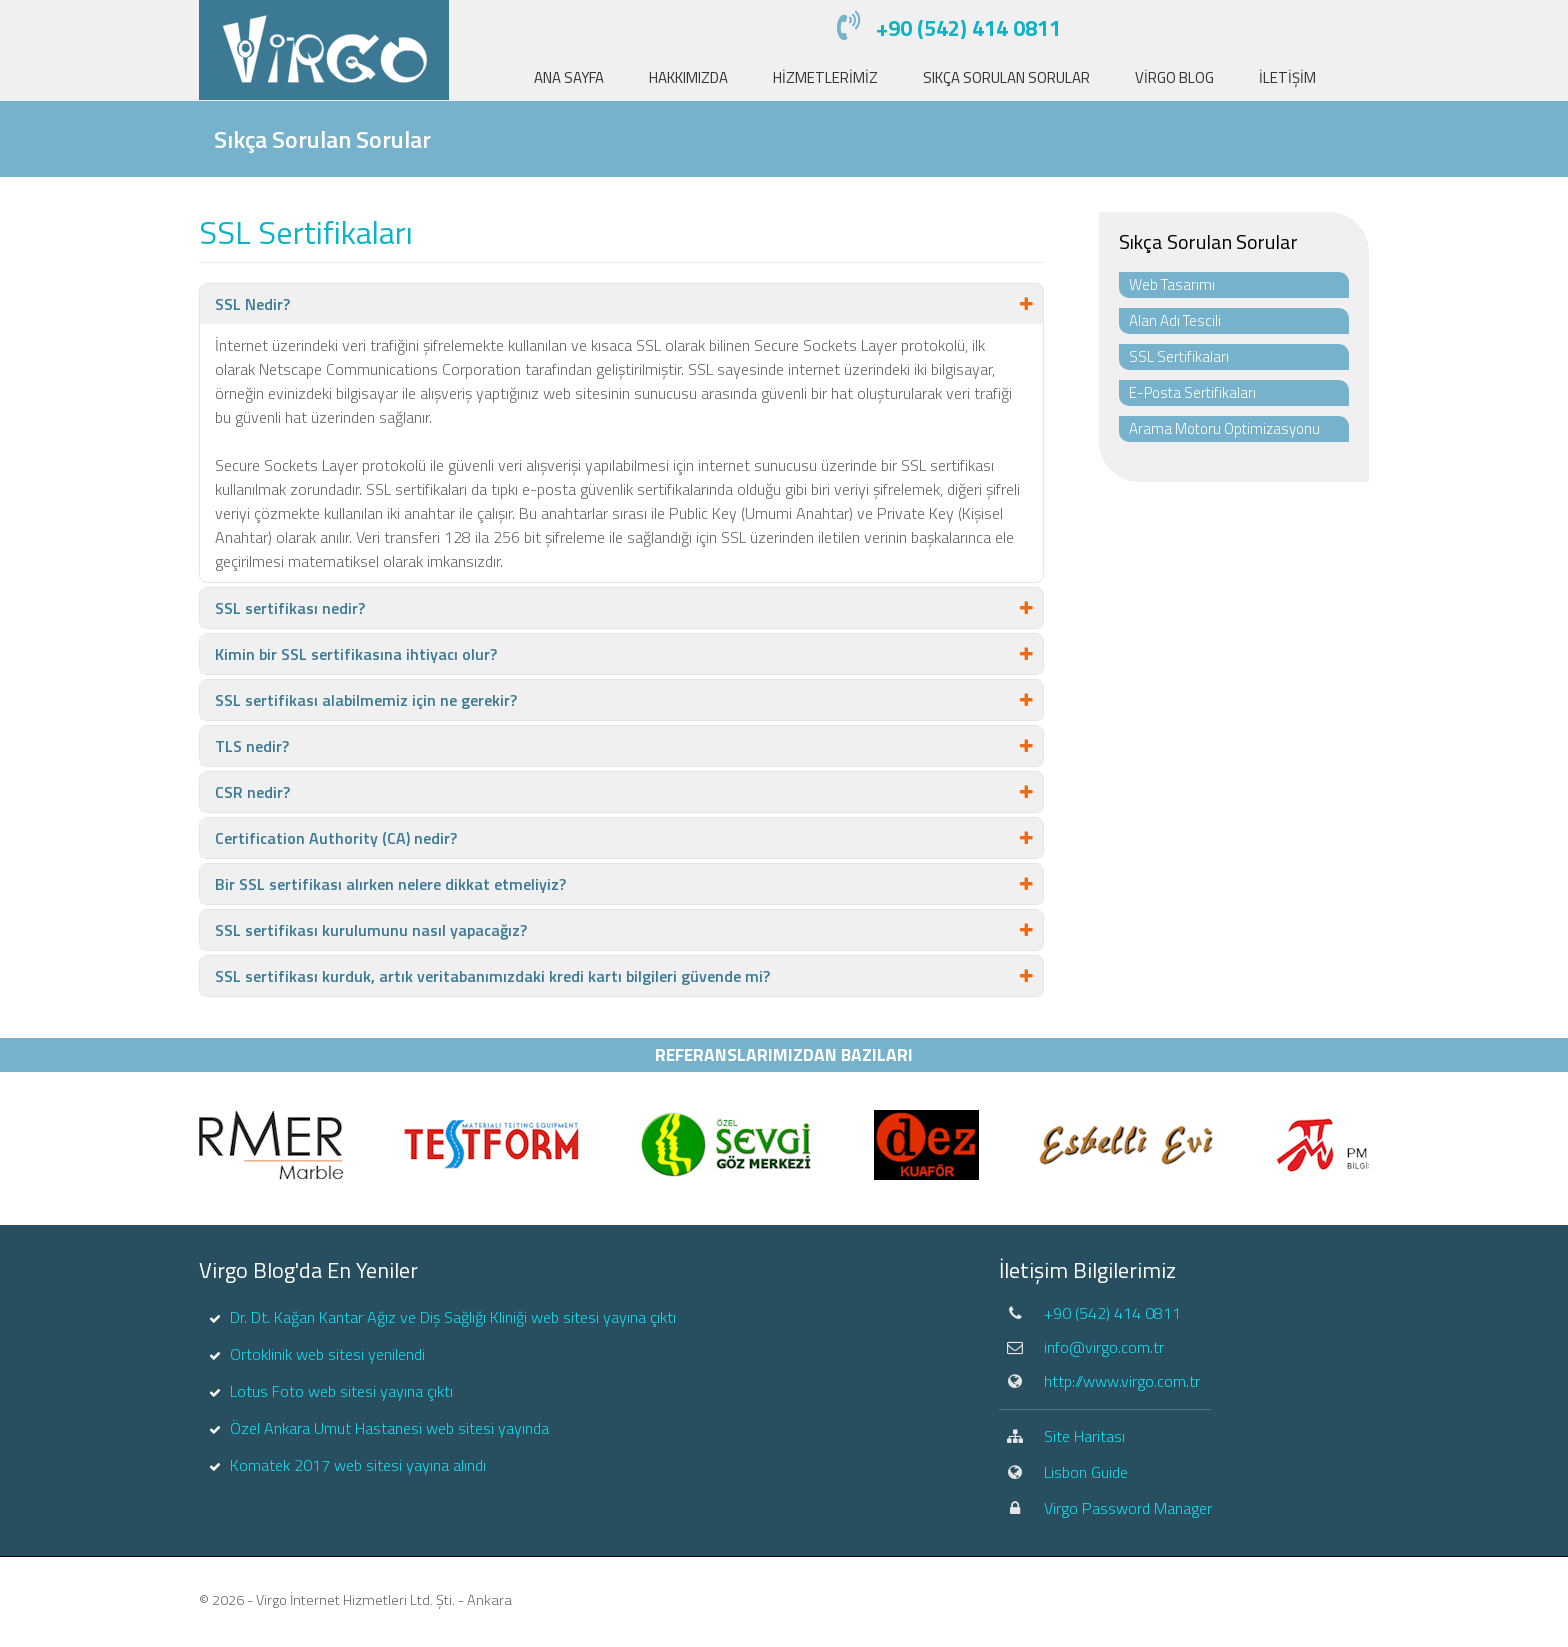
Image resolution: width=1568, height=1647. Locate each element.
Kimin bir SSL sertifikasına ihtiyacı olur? (356, 654)
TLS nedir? (252, 746)
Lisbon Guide (1086, 1472)
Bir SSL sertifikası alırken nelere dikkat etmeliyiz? (390, 884)
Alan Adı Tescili (1175, 320)
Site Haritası (1084, 1436)
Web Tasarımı (1172, 284)
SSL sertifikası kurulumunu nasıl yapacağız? (371, 930)
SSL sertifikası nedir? (290, 608)
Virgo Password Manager (1128, 1508)
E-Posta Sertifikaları (1192, 392)
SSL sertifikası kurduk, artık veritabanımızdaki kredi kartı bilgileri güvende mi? (492, 976)
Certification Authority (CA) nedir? (336, 838)
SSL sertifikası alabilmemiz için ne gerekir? (366, 700)
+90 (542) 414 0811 (968, 28)
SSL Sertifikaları (1179, 356)
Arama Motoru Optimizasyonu (1224, 428)
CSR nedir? (252, 792)
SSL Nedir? (252, 304)
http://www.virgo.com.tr (1122, 1381)
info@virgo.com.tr (1104, 1347)
